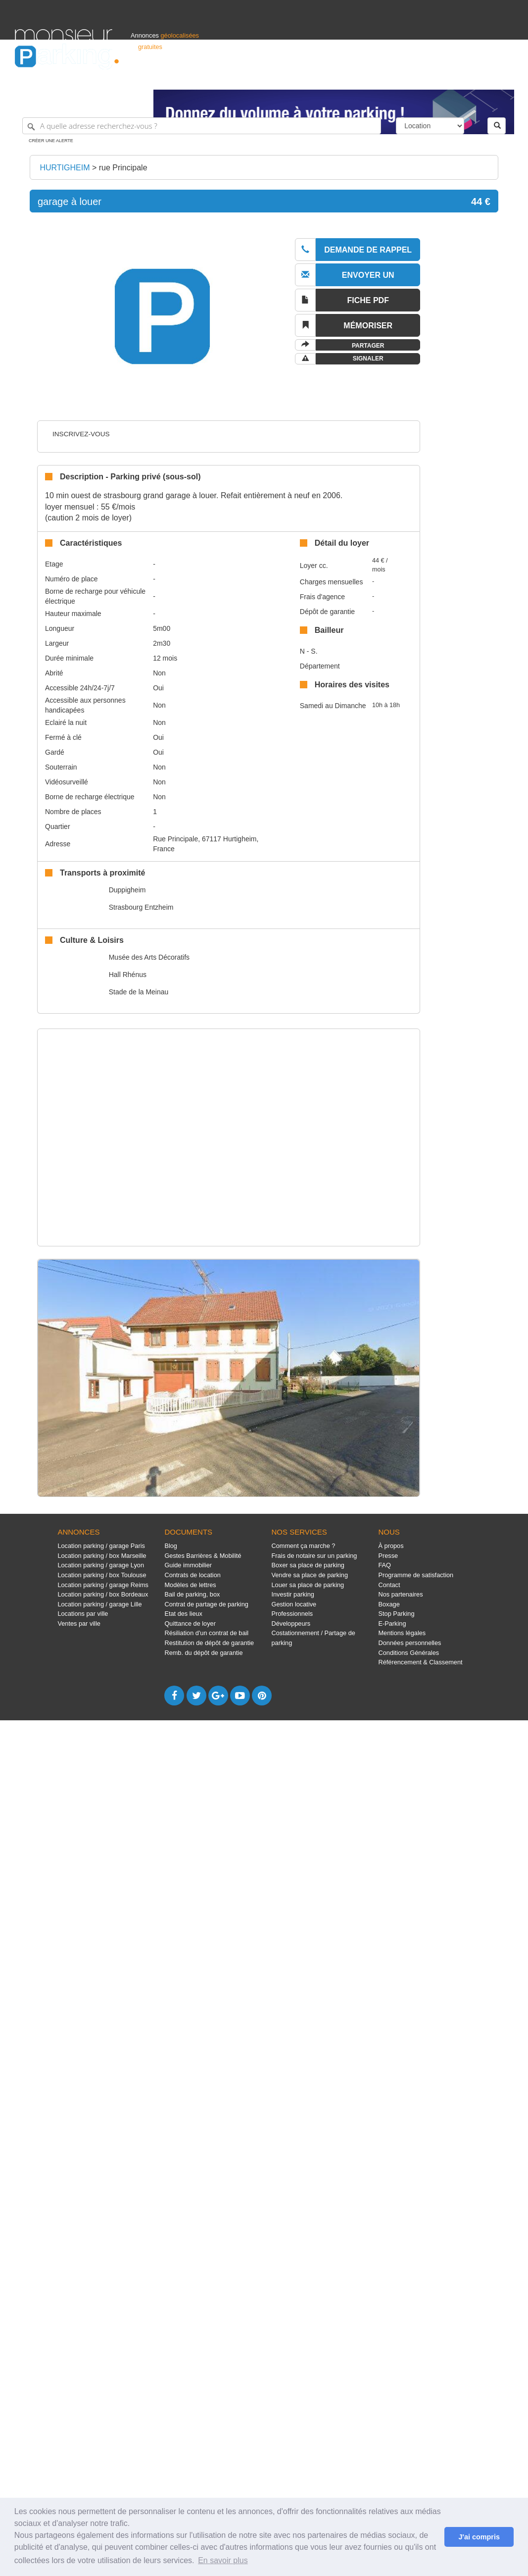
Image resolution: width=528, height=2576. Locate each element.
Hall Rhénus (127, 975)
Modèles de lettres (190, 1585)
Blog (170, 1545)
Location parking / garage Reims (102, 1585)
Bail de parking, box (192, 1594)
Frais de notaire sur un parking (314, 1555)
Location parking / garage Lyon (100, 1565)
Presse (388, 1555)
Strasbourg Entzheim (141, 907)
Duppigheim (127, 890)
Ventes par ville (78, 1623)
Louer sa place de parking (307, 1585)
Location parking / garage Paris (100, 1545)
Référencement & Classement (421, 1662)
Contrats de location (192, 1575)
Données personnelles (410, 1643)
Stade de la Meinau (139, 992)
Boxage (389, 1604)
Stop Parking (397, 1613)
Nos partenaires (401, 1594)
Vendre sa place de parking (309, 1575)
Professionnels (350, 77)
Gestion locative (293, 1604)
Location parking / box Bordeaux (102, 1594)
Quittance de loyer (189, 1623)
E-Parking (392, 1623)
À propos (391, 1545)
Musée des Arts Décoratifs (149, 957)
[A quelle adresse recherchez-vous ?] (202, 126)
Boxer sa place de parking (307, 1565)
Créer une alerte (51, 140)
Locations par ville (82, 1613)
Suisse (503, 77)
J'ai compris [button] (478, 2537)
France (449, 77)
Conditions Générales (409, 1652)
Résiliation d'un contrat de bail (206, 1633)
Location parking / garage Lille (99, 1604)
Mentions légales (402, 1633)
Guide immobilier (188, 1565)
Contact (389, 1585)
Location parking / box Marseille (101, 1555)
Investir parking (292, 1594)
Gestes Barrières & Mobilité (202, 1555)
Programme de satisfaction (416, 1575)
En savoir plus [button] (223, 2560)
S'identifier (390, 77)
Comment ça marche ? (303, 1545)
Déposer (422, 77)
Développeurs (290, 1623)
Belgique (476, 77)
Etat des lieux (183, 1613)
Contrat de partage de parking (206, 1604)
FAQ (385, 1565)
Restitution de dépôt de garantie (209, 1643)
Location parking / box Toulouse (101, 1575)
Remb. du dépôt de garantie (203, 1652)
